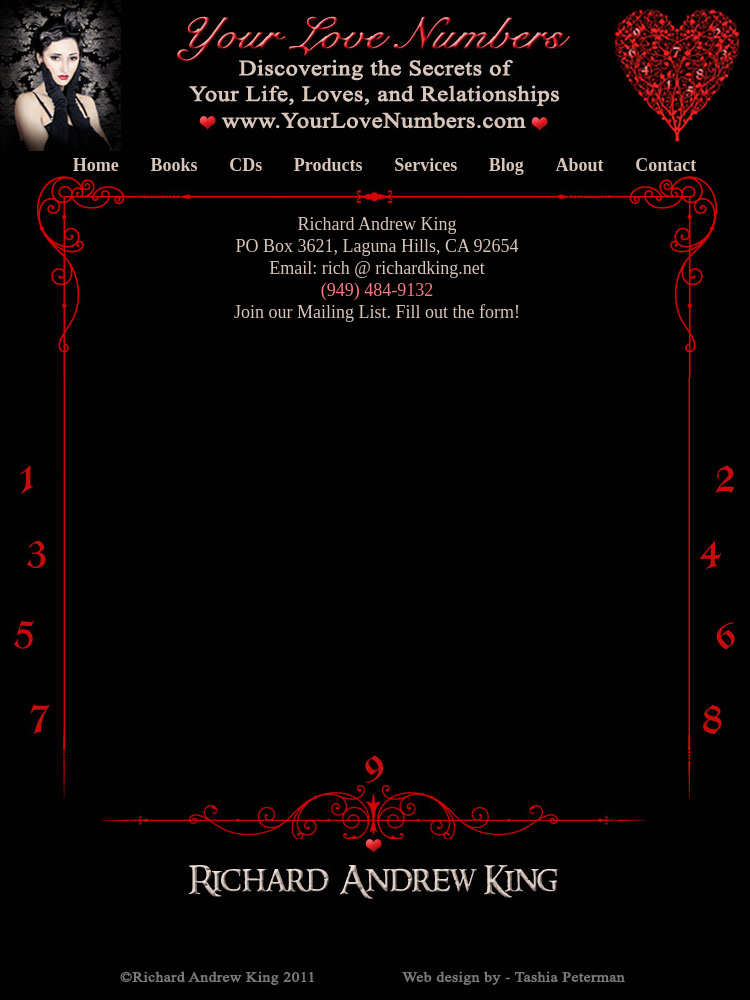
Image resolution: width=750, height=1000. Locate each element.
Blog (506, 165)
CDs (245, 165)
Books (173, 165)
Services (425, 165)
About (579, 165)
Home (96, 165)
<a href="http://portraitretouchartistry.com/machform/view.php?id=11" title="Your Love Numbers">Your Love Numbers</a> (331, 491)
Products (328, 165)
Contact (665, 165)
